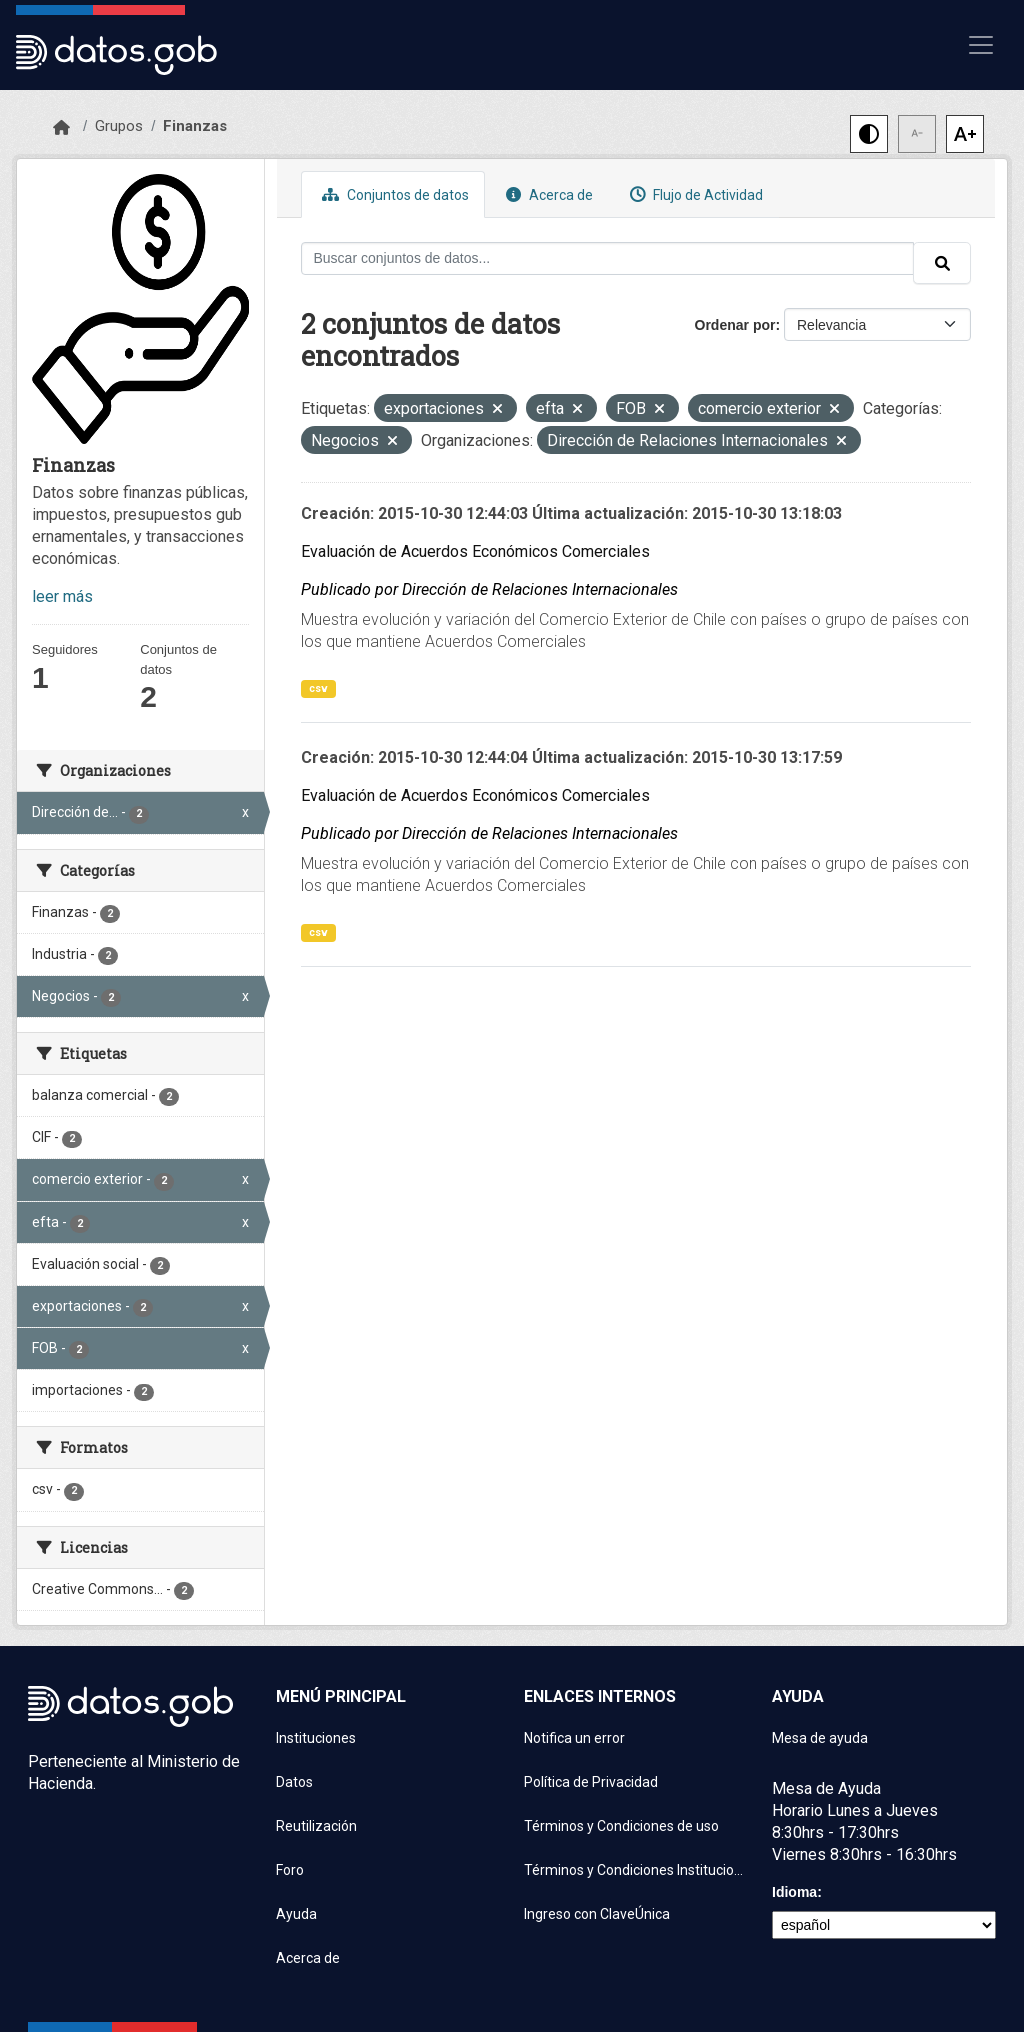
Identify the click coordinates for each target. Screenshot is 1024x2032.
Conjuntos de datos (393, 194)
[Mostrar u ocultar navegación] (981, 45)
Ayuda (296, 1914)
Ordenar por (735, 325)
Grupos (119, 126)
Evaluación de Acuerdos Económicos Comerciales (475, 551)
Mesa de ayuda (820, 1738)
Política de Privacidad (591, 1782)
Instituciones (316, 1738)
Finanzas (195, 126)
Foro (290, 1870)
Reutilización (316, 1826)
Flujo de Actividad (694, 194)
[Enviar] (942, 263)
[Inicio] (61, 128)
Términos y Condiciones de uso (621, 1826)
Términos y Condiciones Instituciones (636, 1870)
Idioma (794, 1892)
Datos (294, 1782)
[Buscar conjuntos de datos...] (608, 258)
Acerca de (547, 194)
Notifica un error (574, 1738)
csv (318, 688)
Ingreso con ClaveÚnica (597, 1914)
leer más (62, 596)
